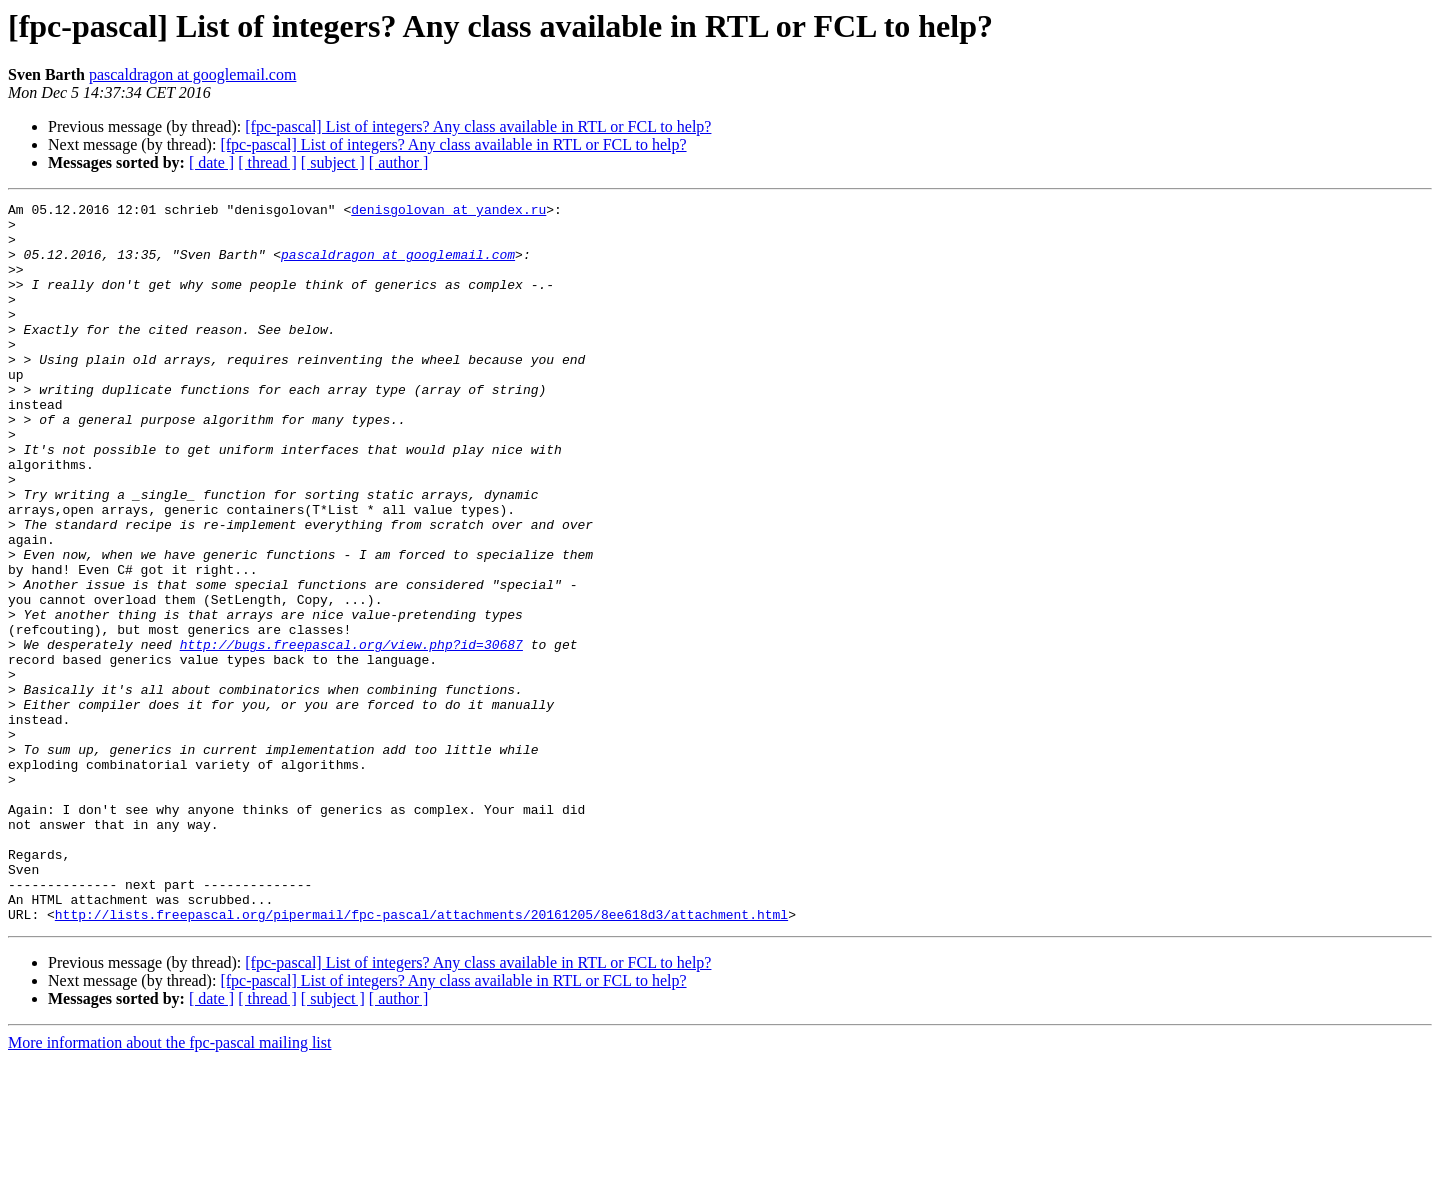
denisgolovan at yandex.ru (448, 212)
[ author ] (399, 162)
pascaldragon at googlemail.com (192, 74)
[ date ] (211, 162)
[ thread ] (267, 162)
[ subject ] (333, 162)
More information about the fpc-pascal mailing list (169, 1186)
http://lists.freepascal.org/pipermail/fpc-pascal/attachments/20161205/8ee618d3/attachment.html (421, 1058)
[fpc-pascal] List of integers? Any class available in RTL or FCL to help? (478, 126)
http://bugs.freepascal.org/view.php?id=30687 (351, 734)
